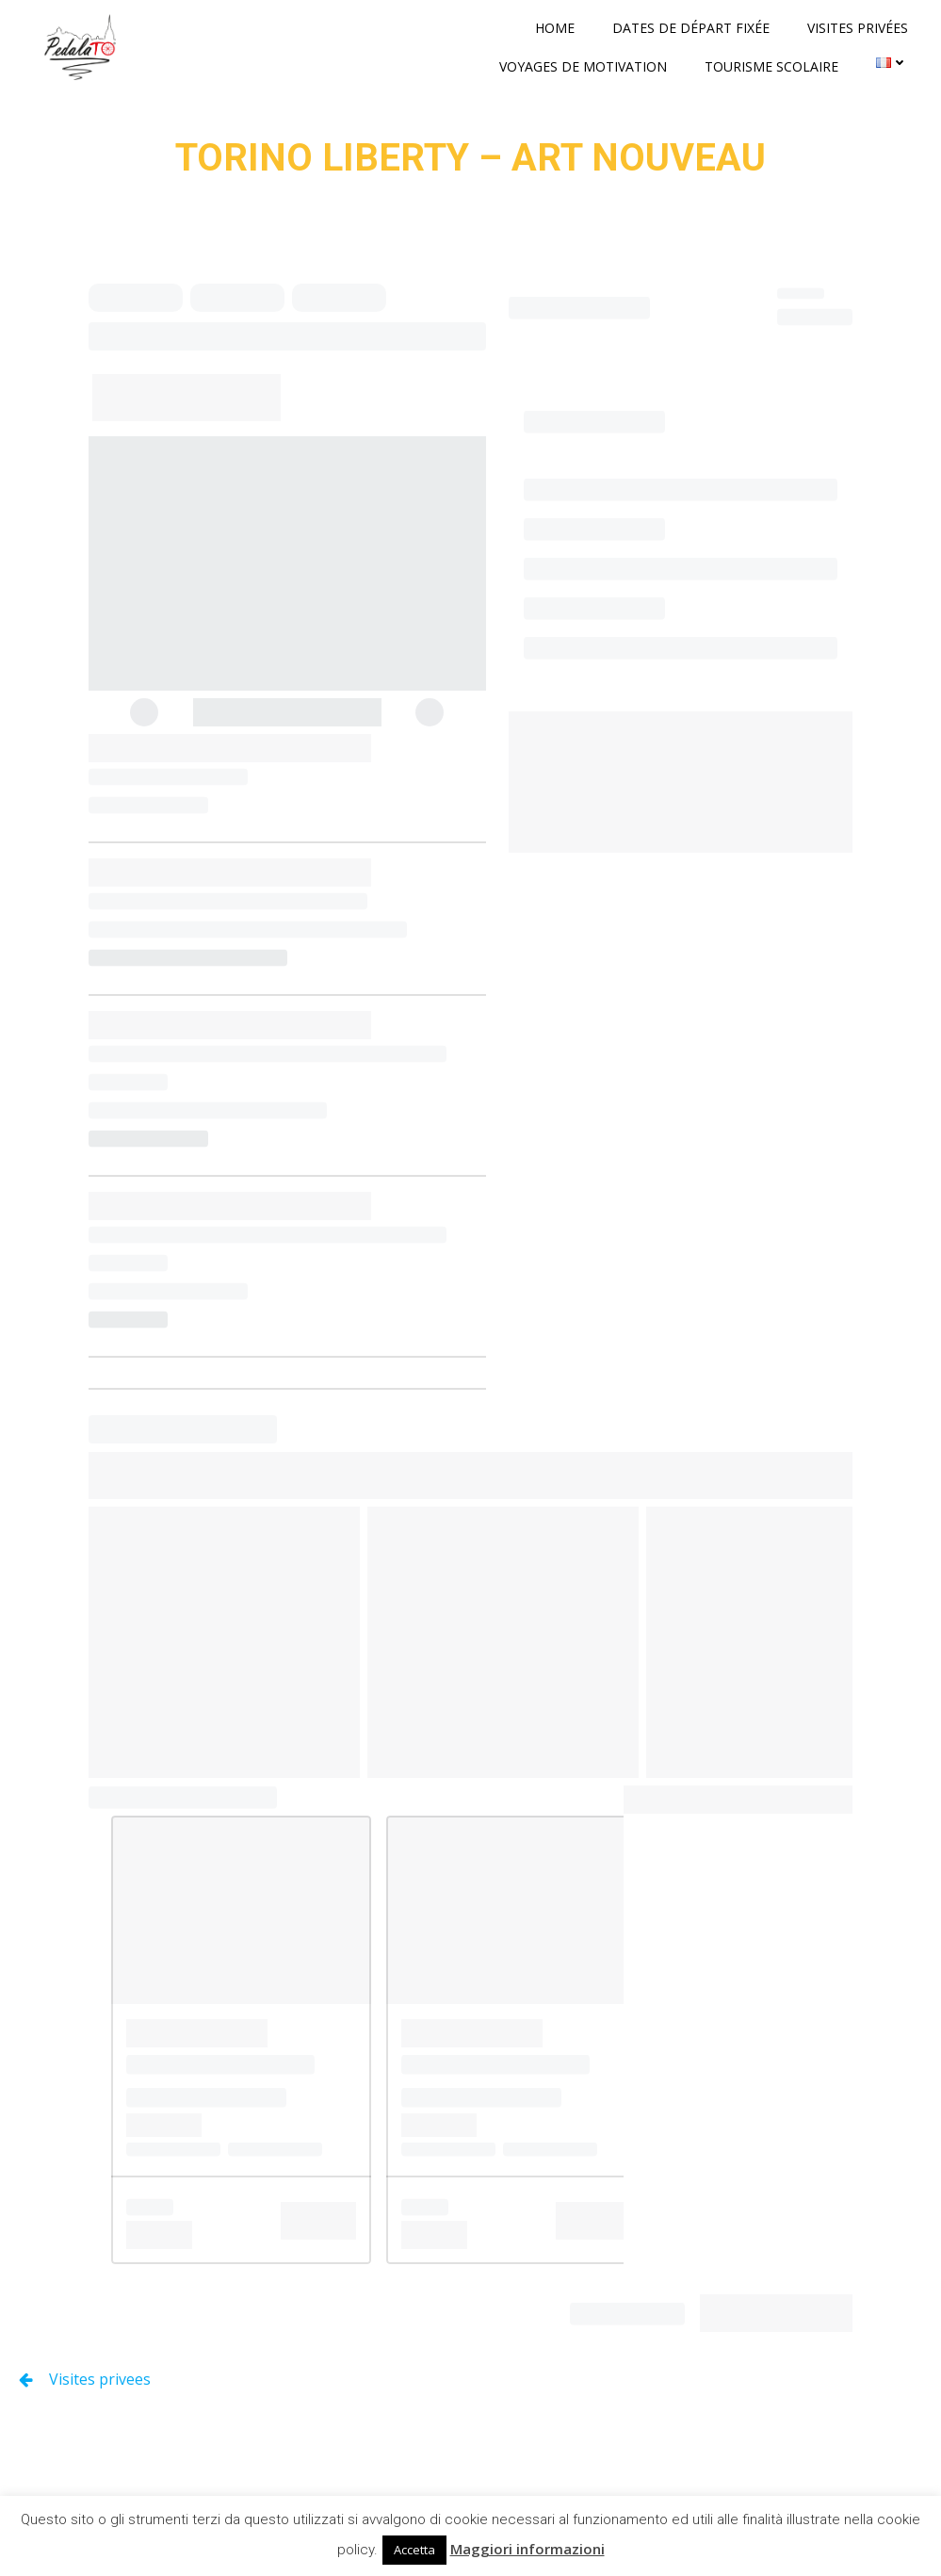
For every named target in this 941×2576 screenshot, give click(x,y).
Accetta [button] (414, 2549)
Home (555, 28)
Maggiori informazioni (527, 2548)
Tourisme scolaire (771, 66)
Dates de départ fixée (691, 28)
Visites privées (857, 28)
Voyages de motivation (583, 66)
